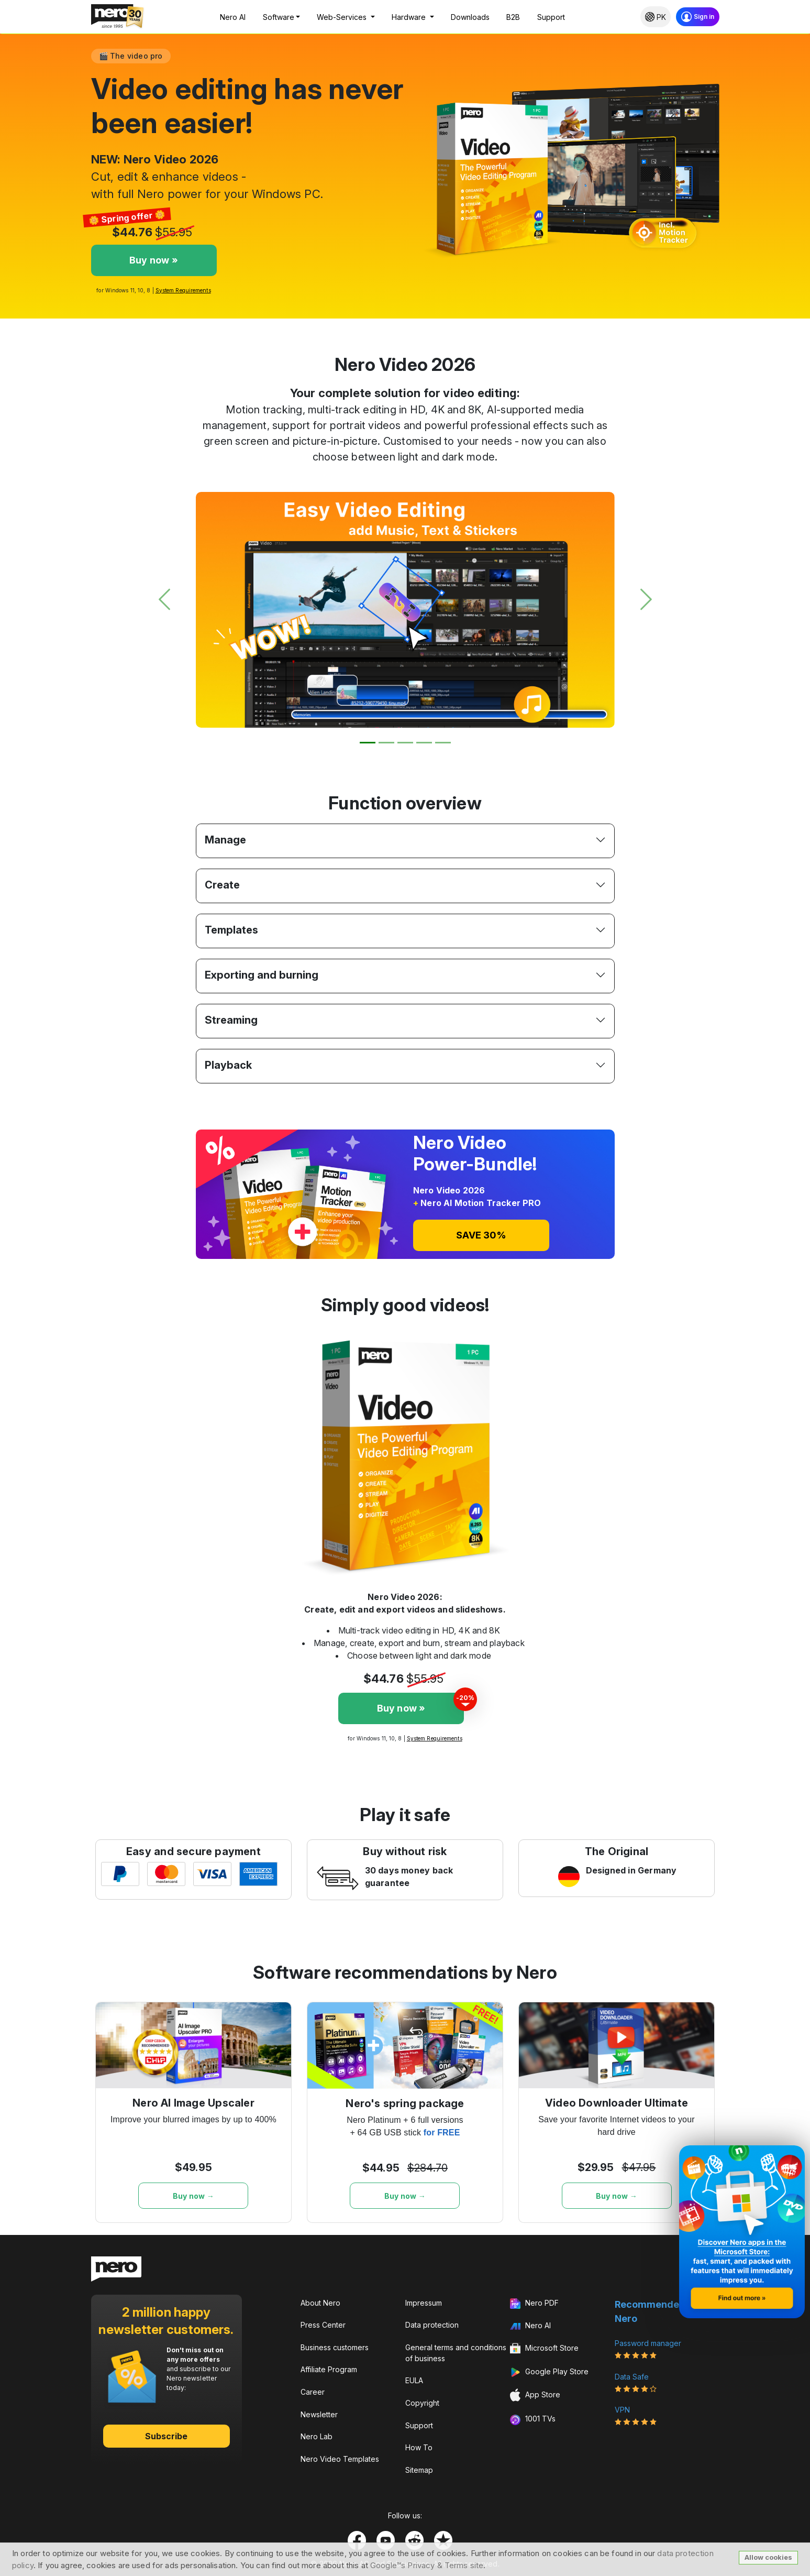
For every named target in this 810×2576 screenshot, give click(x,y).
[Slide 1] (367, 743)
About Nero (320, 2302)
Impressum (423, 2302)
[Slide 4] (424, 743)
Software (278, 17)
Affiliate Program (329, 2369)
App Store (535, 2395)
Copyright (422, 2402)
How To (418, 2447)
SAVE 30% (481, 1235)
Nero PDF (534, 2303)
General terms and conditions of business (455, 2353)
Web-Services (343, 17)
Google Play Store (549, 2372)
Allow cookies (768, 2557)
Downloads (470, 17)
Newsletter (319, 2414)
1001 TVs (533, 2419)
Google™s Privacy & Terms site (426, 2565)
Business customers (335, 2347)
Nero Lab (316, 2436)
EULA (414, 2380)
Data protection (432, 2324)
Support (551, 17)
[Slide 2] (386, 743)
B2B (513, 17)
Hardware (410, 17)
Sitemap (419, 2469)
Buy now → (193, 2195)
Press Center (323, 2324)
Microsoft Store (544, 2348)
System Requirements (183, 290)
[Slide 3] (405, 743)
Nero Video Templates (340, 2458)
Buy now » (153, 260)
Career (313, 2391)
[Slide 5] (443, 743)
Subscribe (166, 2436)
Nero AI (233, 17)
